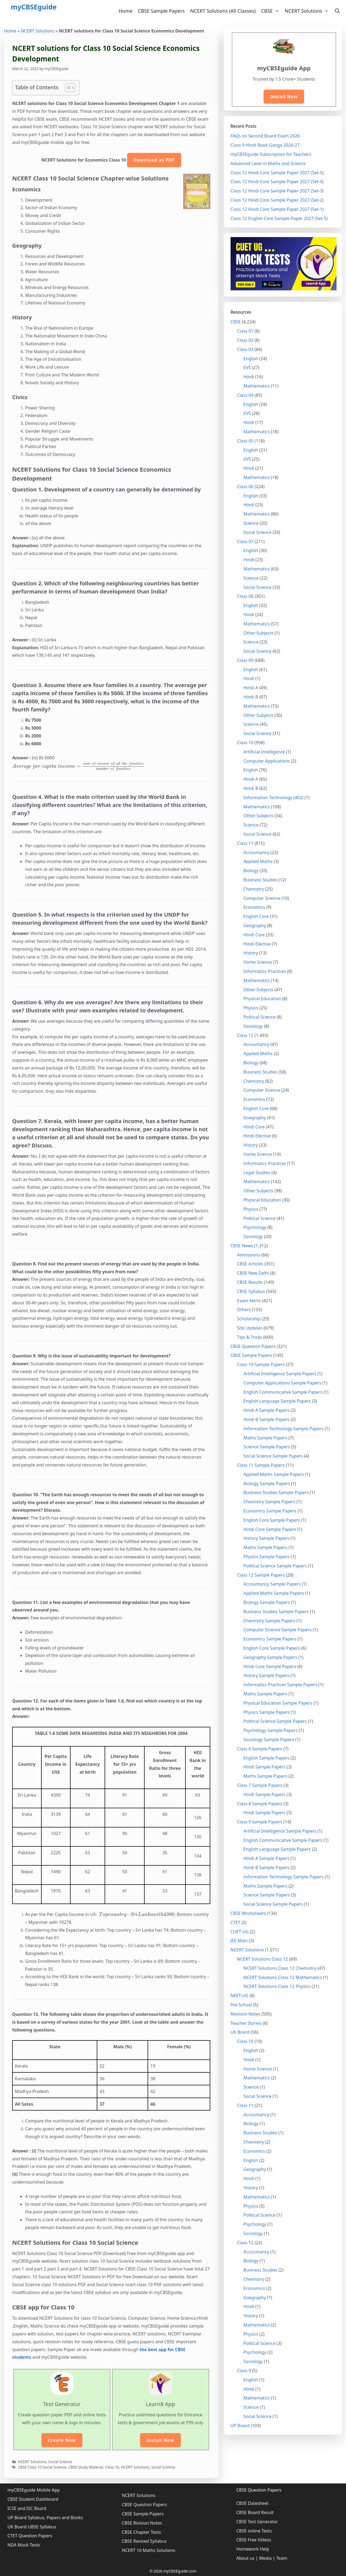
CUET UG (240, 1932)
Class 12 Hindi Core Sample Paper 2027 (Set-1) (277, 209)
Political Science (260, 1017)
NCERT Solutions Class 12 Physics (277, 1986)
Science (251, 523)
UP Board (240, 2426)
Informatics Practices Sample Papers (280, 1685)
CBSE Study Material (85, 2467)
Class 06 (245, 487)
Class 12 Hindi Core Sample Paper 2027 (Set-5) (277, 173)
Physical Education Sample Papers (278, 1703)
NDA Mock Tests (24, 2545)
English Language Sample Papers (277, 1401)
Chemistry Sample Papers (269, 1502)
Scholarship (249, 1319)
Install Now (160, 2440)
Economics (254, 907)
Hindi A (251, 688)
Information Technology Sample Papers (284, 1429)
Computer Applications (267, 761)
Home (125, 11)
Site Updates (250, 1328)
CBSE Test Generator (257, 2522)
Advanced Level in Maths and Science (268, 163)
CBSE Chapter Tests (141, 2532)
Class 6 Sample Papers (259, 1749)
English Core (256, 916)
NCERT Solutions (308, 11)
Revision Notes (246, 2014)
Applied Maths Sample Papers (274, 1474)
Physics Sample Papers (267, 1557)
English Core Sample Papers (272, 1520)
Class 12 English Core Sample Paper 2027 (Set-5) (279, 218)
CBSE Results (250, 1282)
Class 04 (245, 395)
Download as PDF (154, 160)
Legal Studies (257, 1173)
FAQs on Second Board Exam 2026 (265, 136)
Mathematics (257, 386)
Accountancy (257, 852)
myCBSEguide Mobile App (34, 2490)
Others (244, 1309)
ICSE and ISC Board (27, 2508)
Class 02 (245, 340)
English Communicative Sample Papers (283, 1392)
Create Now (62, 2440)
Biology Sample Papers (267, 1483)
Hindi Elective (257, 944)
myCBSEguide (33, 6)
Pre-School (241, 2005)
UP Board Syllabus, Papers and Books (45, 2518)
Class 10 (112, 2467)
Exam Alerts (249, 1301)
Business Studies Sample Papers (276, 1492)
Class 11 (245, 843)
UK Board (240, 2032)
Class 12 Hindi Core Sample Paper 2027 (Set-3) (277, 191)
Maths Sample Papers (266, 1438)
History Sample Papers (267, 1538)
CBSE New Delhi (253, 1273)
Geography (255, 925)
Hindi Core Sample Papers (270, 1529)
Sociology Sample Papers (269, 1740)
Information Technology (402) (274, 797)
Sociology (253, 1026)
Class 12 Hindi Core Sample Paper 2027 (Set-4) (277, 182)
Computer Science (262, 898)
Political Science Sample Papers (275, 1566)
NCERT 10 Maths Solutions (148, 2550)
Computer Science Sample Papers (278, 1630)
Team (281, 2558)
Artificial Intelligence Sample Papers (280, 1374)
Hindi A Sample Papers (267, 1410)
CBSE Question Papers (253, 1346)
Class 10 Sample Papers (261, 1364)
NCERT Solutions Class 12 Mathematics (283, 1977)
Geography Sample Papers (270, 1657)
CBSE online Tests (254, 2531)
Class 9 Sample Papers (259, 1822)
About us (245, 2558)
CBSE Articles (250, 1264)
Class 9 (244, 2371)
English (251, 359)
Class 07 (245, 541)
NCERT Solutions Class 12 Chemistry (280, 1968)
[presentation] (78, 766)
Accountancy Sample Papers (272, 1584)
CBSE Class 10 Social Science (42, 2467)
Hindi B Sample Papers (267, 1419)
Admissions (248, 1255)
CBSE (271, 11)
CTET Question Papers (30, 2536)
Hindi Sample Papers (265, 1767)
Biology (251, 871)
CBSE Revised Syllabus (144, 2541)
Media (265, 2558)
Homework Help (252, 2549)
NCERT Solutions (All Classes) (222, 11)
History (251, 953)
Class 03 (245, 349)
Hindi (249, 377)
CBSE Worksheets (248, 1913)
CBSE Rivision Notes (142, 2523)
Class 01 (245, 331)
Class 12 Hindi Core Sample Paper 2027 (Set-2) (277, 200)
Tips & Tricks (249, 1337)
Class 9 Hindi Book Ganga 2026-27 (265, 145)
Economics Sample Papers (270, 1511)
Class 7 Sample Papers (259, 1785)
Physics (251, 1008)
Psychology (255, 1227)
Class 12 (245, 1035)
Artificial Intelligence (264, 752)
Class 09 (245, 660)
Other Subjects (259, 633)
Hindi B (251, 697)
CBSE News (242, 1246)
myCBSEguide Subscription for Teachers (271, 154)
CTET (236, 1922)
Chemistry (254, 889)
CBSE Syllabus (251, 1291)
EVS (247, 367)
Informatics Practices (265, 971)
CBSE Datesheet (252, 2503)
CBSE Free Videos (253, 2540)
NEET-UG (240, 1996)
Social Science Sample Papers (273, 1456)
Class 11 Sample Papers (261, 1465)
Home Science (258, 962)
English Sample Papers (267, 1758)
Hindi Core (254, 935)
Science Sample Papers (267, 1447)
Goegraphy (255, 1118)
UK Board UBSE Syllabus (32, 2527)
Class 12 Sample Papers (261, 1575)
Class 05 (245, 441)
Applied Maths (258, 861)
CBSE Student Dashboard (33, 2499)
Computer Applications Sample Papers (282, 1383)
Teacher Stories (246, 2023)
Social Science (60, 2461)
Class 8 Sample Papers (259, 1804)
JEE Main (239, 1941)
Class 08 (245, 596)
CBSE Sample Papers (161, 11)
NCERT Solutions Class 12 (262, 1959)
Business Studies (261, 880)
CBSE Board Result (255, 2512)
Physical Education (262, 999)
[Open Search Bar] (337, 11)
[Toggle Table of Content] (67, 87)
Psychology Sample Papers (271, 1730)
